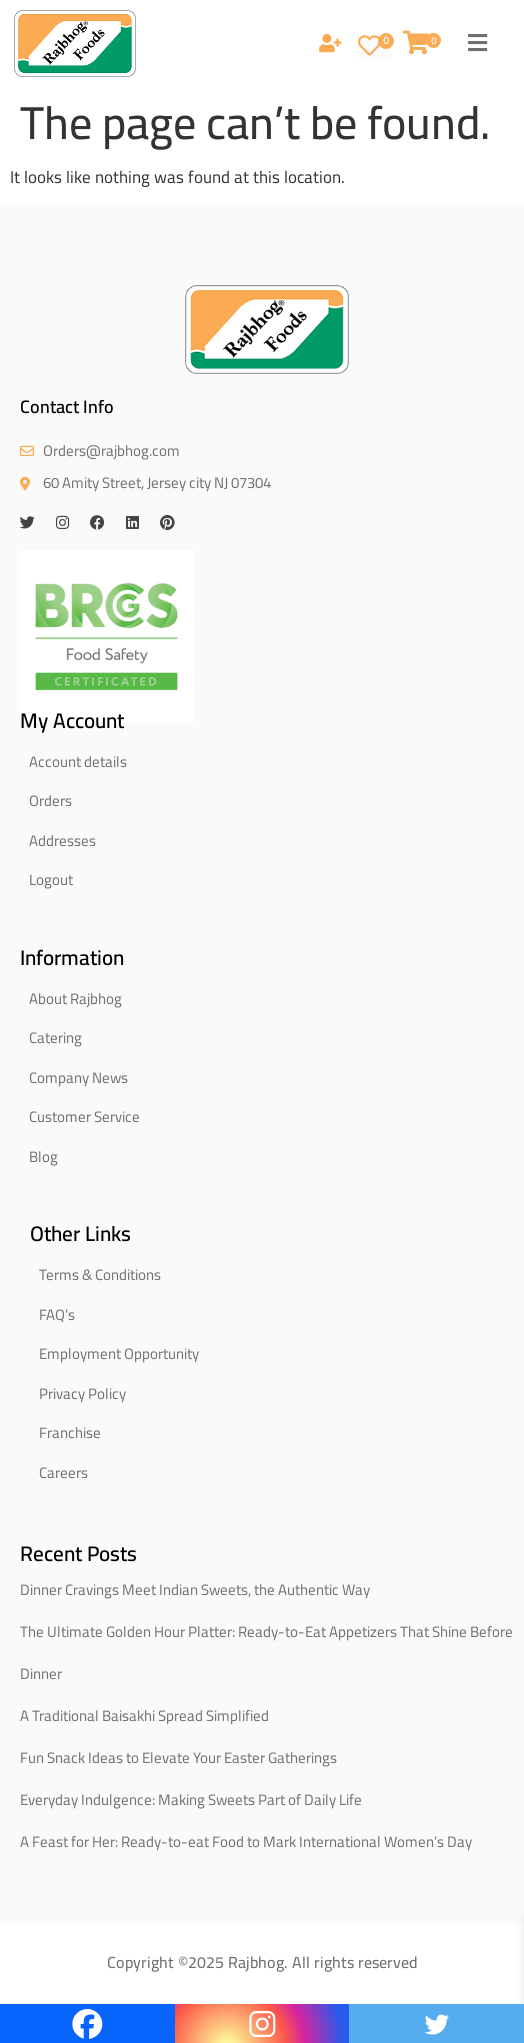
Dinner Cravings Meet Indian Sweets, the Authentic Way (195, 1589)
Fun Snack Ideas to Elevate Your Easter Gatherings (178, 1757)
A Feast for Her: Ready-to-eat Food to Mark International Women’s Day (246, 1841)
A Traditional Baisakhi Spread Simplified (144, 1715)
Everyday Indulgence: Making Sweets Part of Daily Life (191, 1799)
